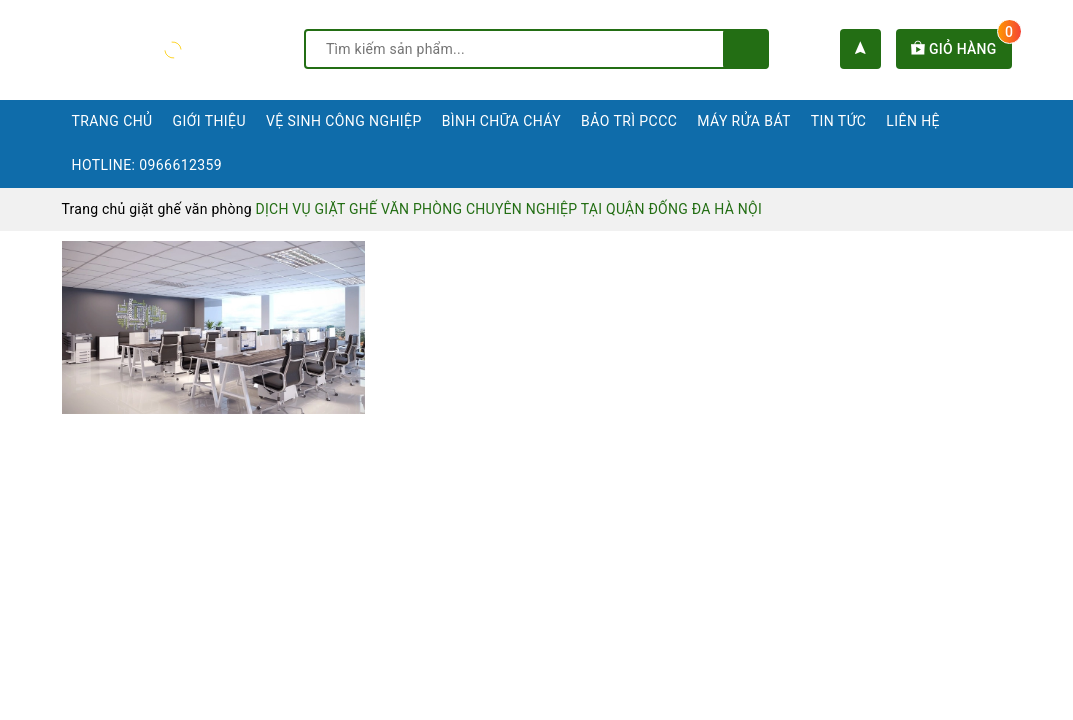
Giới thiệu (209, 121)
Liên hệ (913, 121)
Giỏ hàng (961, 49)
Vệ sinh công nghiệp (344, 121)
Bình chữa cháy (501, 121)
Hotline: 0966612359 (147, 165)
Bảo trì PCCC (629, 121)
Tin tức (839, 121)
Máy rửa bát (744, 121)
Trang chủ (112, 121)
